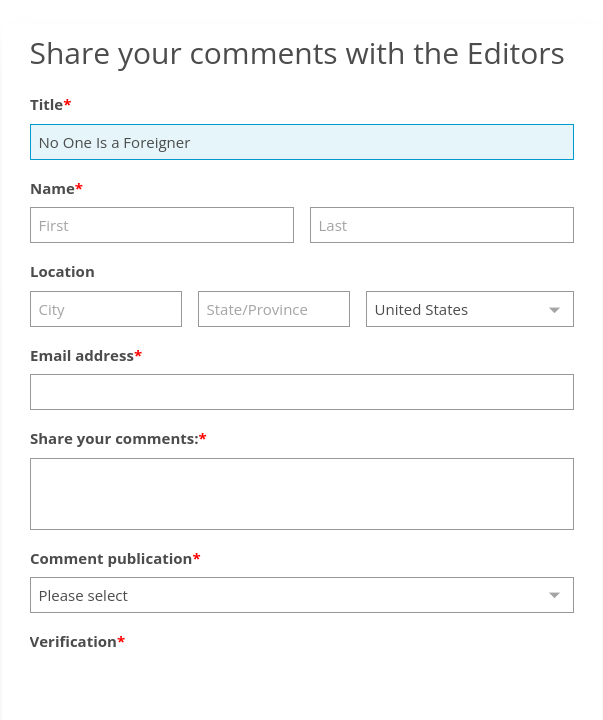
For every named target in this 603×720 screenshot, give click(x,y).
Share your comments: (114, 438)
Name (52, 188)
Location (62, 271)
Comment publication (111, 558)
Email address (82, 355)
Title (46, 104)
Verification (73, 641)
